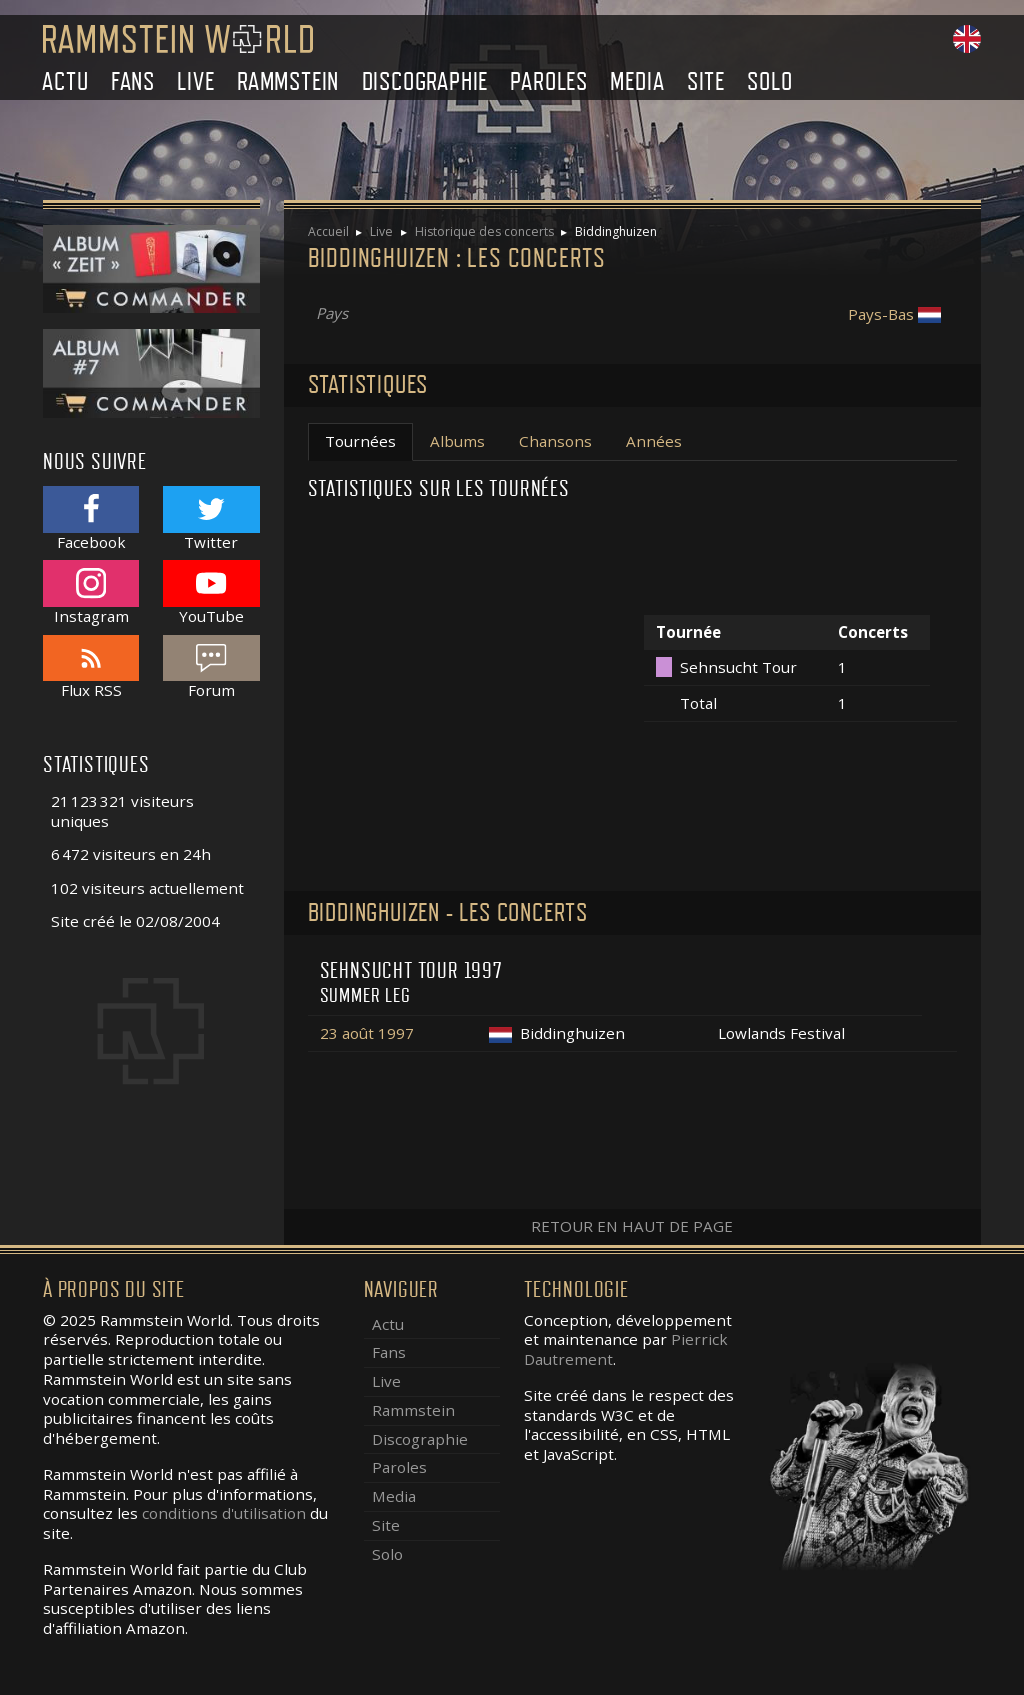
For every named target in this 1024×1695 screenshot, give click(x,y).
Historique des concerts (484, 231)
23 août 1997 (367, 1033)
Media (637, 81)
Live (195, 81)
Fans (133, 81)
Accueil (328, 231)
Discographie (425, 81)
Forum (211, 667)
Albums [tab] (457, 441)
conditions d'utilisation (224, 1513)
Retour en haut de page (632, 1226)
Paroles (549, 81)
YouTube (211, 592)
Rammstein (288, 81)
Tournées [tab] (360, 441)
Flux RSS (91, 667)
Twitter (211, 518)
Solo (769, 81)
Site (706, 81)
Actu (65, 81)
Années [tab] (654, 441)
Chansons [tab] (555, 441)
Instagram (91, 592)
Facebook (91, 518)
